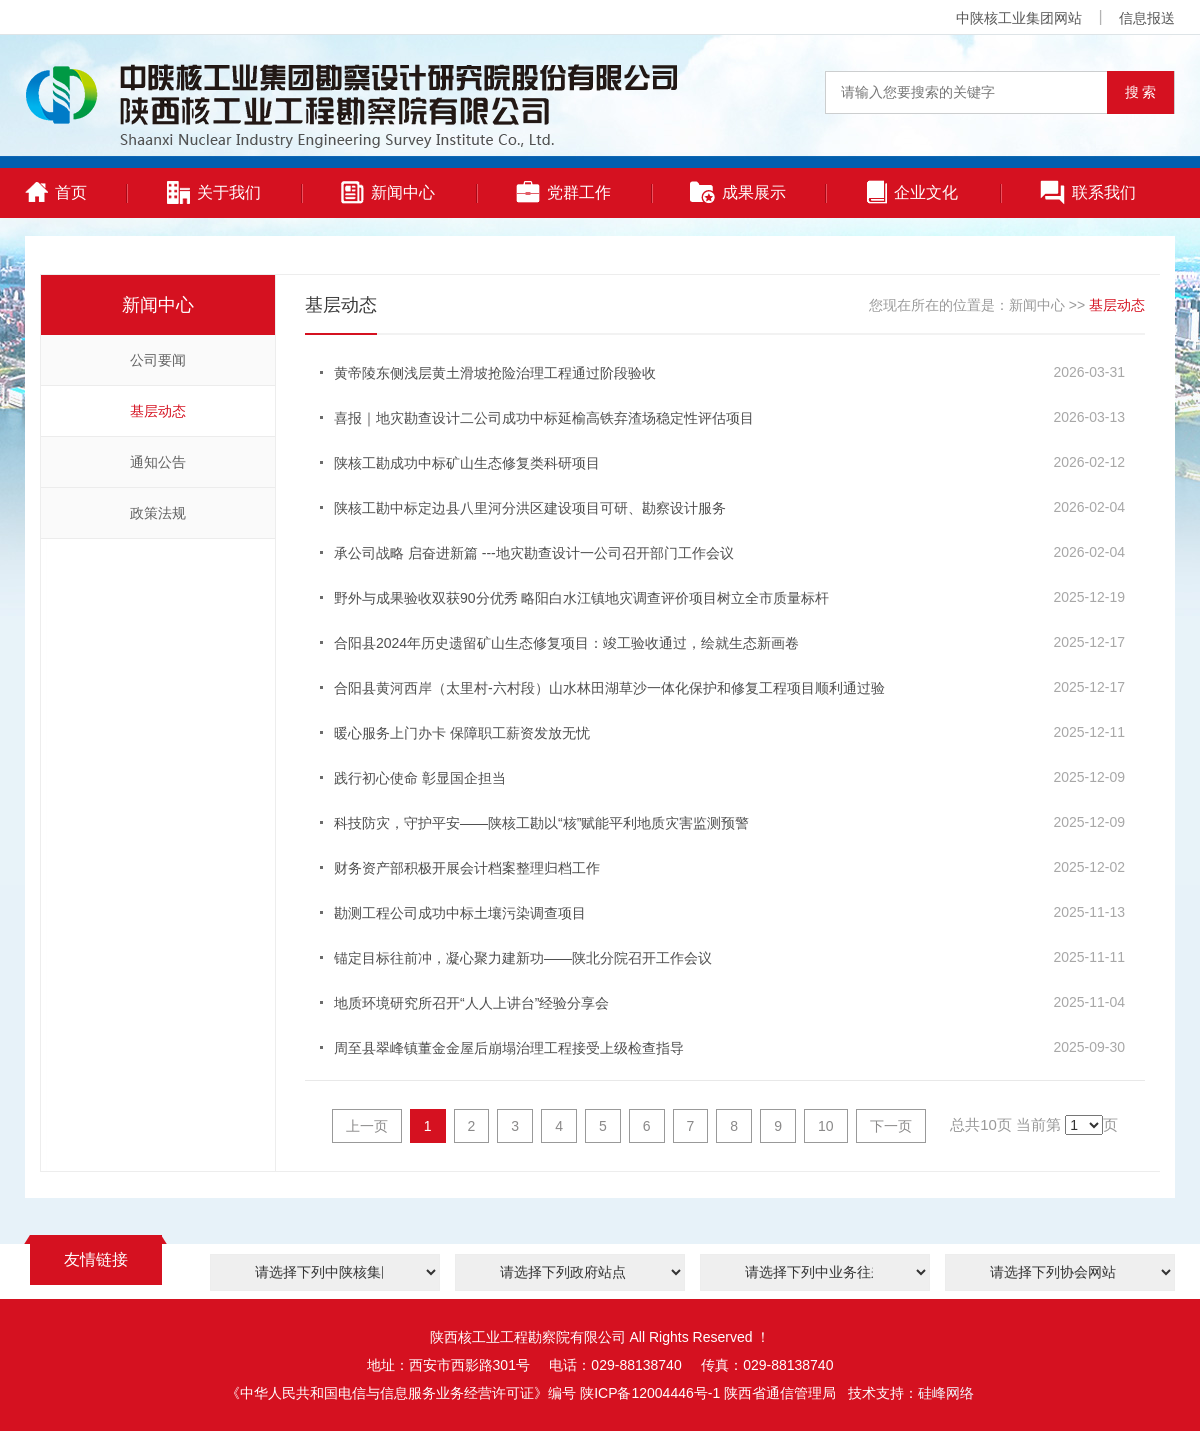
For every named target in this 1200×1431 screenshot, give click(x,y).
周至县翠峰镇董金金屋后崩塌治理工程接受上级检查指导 (509, 1048)
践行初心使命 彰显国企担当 (420, 778)
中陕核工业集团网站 (1019, 18)
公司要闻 (158, 360)
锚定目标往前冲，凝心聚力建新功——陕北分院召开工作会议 (523, 958)
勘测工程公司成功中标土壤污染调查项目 (460, 913)
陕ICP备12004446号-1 (650, 1393)
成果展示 (738, 192)
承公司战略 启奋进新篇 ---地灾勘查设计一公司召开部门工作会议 (534, 553)
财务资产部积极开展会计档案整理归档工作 (467, 868)
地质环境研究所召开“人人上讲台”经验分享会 (471, 1003)
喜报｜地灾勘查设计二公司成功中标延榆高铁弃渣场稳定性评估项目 (544, 418)
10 (826, 1126)
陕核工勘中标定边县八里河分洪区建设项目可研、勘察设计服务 (530, 508)
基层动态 (158, 411)
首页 (56, 192)
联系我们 (1088, 192)
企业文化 (912, 192)
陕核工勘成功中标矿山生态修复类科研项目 (467, 463)
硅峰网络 (946, 1393)
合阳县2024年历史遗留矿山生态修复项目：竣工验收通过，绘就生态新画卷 (566, 643)
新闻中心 (388, 192)
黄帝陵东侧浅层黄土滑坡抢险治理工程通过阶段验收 (495, 373)
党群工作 (563, 192)
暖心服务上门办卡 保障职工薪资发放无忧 (462, 733)
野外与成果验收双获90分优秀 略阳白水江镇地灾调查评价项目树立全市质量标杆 (581, 598)
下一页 (891, 1126)
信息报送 (1147, 18)
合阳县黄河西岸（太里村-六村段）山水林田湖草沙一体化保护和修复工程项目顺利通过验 (609, 688)
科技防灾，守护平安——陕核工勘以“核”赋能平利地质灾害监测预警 (541, 823)
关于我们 (214, 192)
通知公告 (158, 462)
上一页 (367, 1126)
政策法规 (158, 513)
